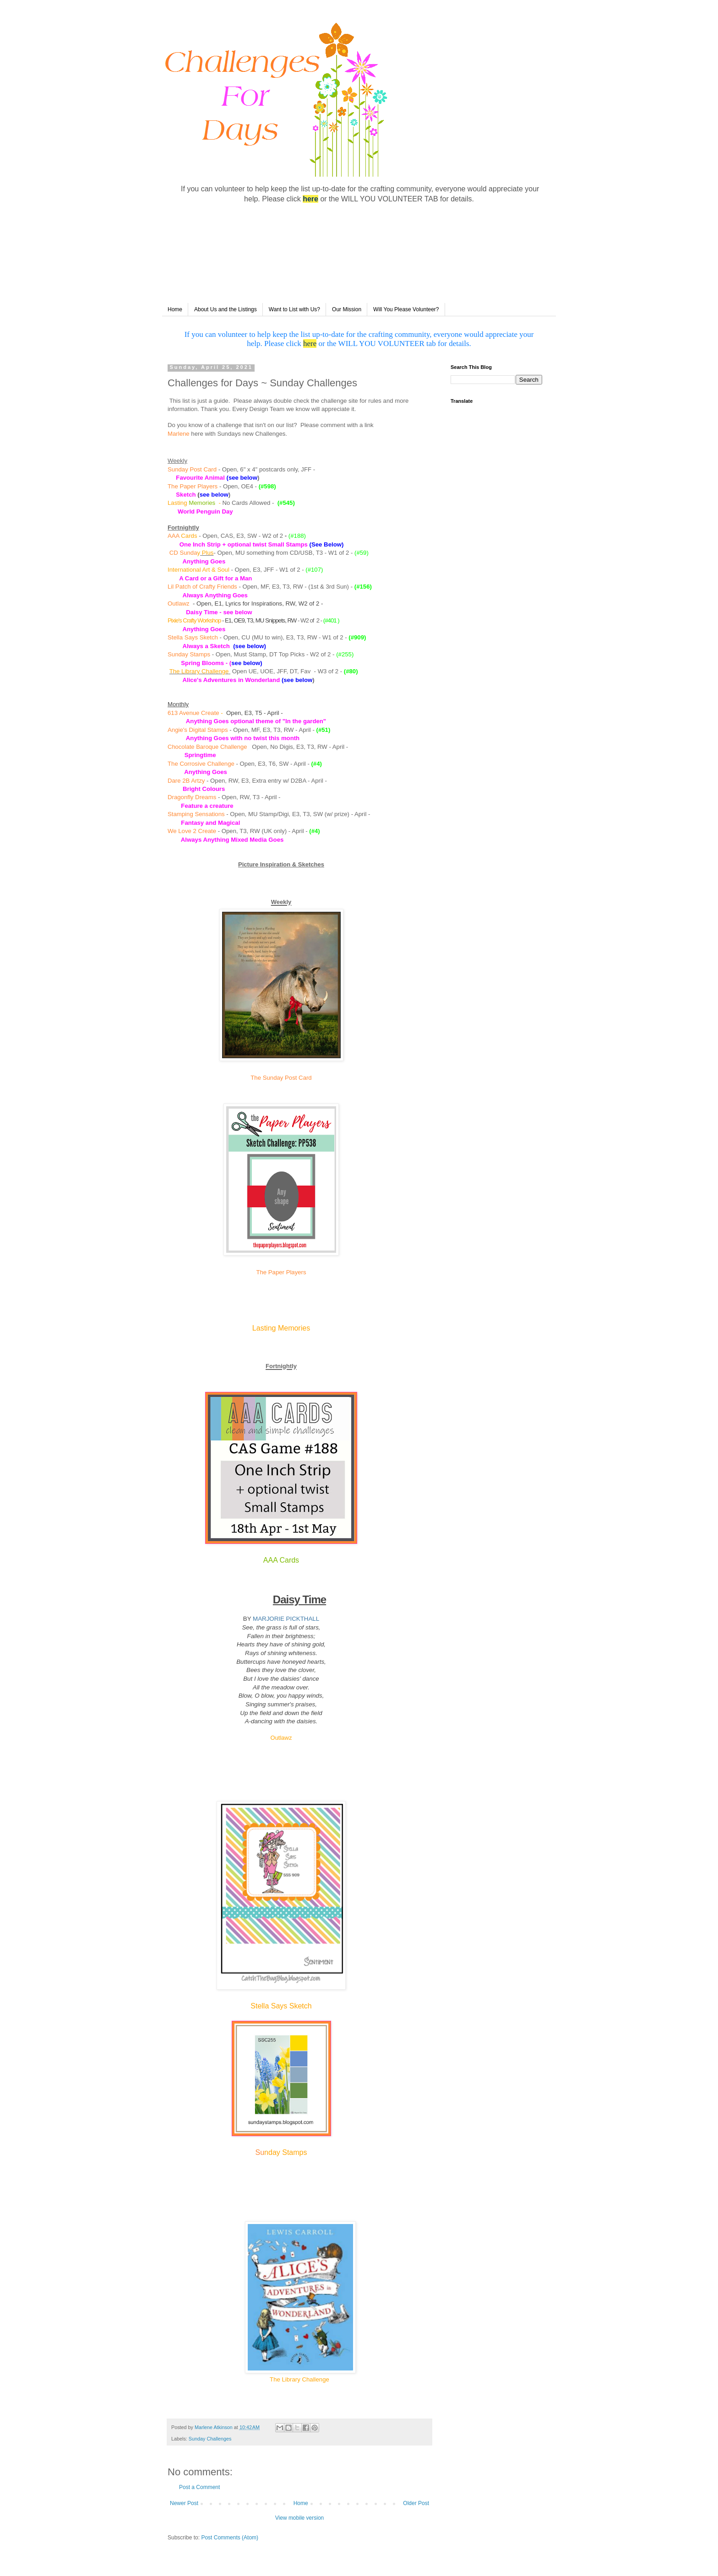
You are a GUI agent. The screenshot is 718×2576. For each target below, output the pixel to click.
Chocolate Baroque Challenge (208, 746)
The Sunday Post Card (280, 1077)
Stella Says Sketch (193, 637)
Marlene (179, 433)
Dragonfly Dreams (192, 797)
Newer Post (184, 2503)
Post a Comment (199, 2487)
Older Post (416, 2503)
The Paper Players (193, 486)
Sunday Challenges (210, 2438)
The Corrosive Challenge (201, 763)
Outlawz (179, 603)
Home (175, 309)
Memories (202, 502)
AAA (174, 535)
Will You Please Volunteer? (406, 309)
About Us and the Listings (225, 309)
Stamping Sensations (196, 814)
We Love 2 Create (192, 831)
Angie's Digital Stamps (198, 729)
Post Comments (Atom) (229, 2537)
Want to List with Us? (294, 309)
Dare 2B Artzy (186, 780)
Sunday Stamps (189, 654)
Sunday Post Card (192, 469)
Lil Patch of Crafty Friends (202, 586)
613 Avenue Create (193, 712)
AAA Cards (281, 1560)
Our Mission (346, 309)
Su (260, 2152)
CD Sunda (183, 552)
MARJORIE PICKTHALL (286, 1618)
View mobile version (299, 2518)
